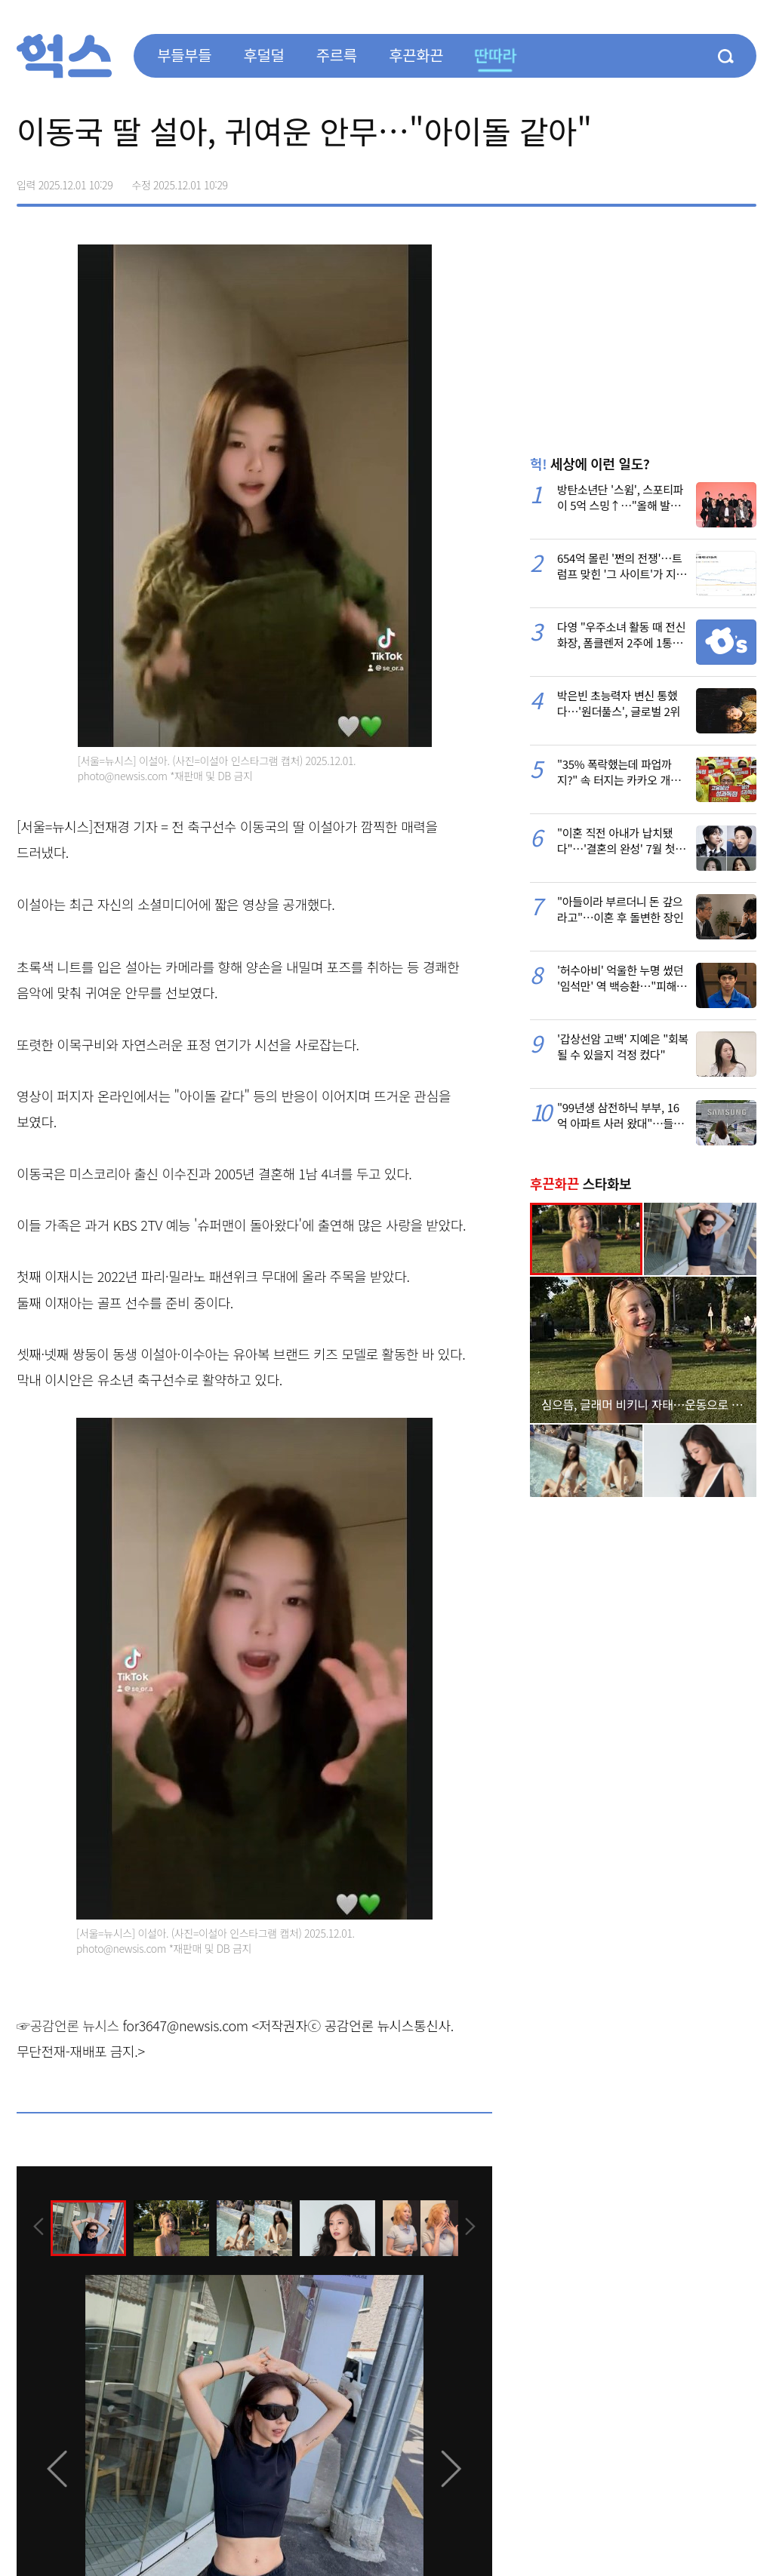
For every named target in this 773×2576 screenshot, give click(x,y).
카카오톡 (713, 180)
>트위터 (681, 180)
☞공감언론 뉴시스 (68, 2025)
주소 (744, 180)
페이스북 (649, 180)
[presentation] (37, 2227)
